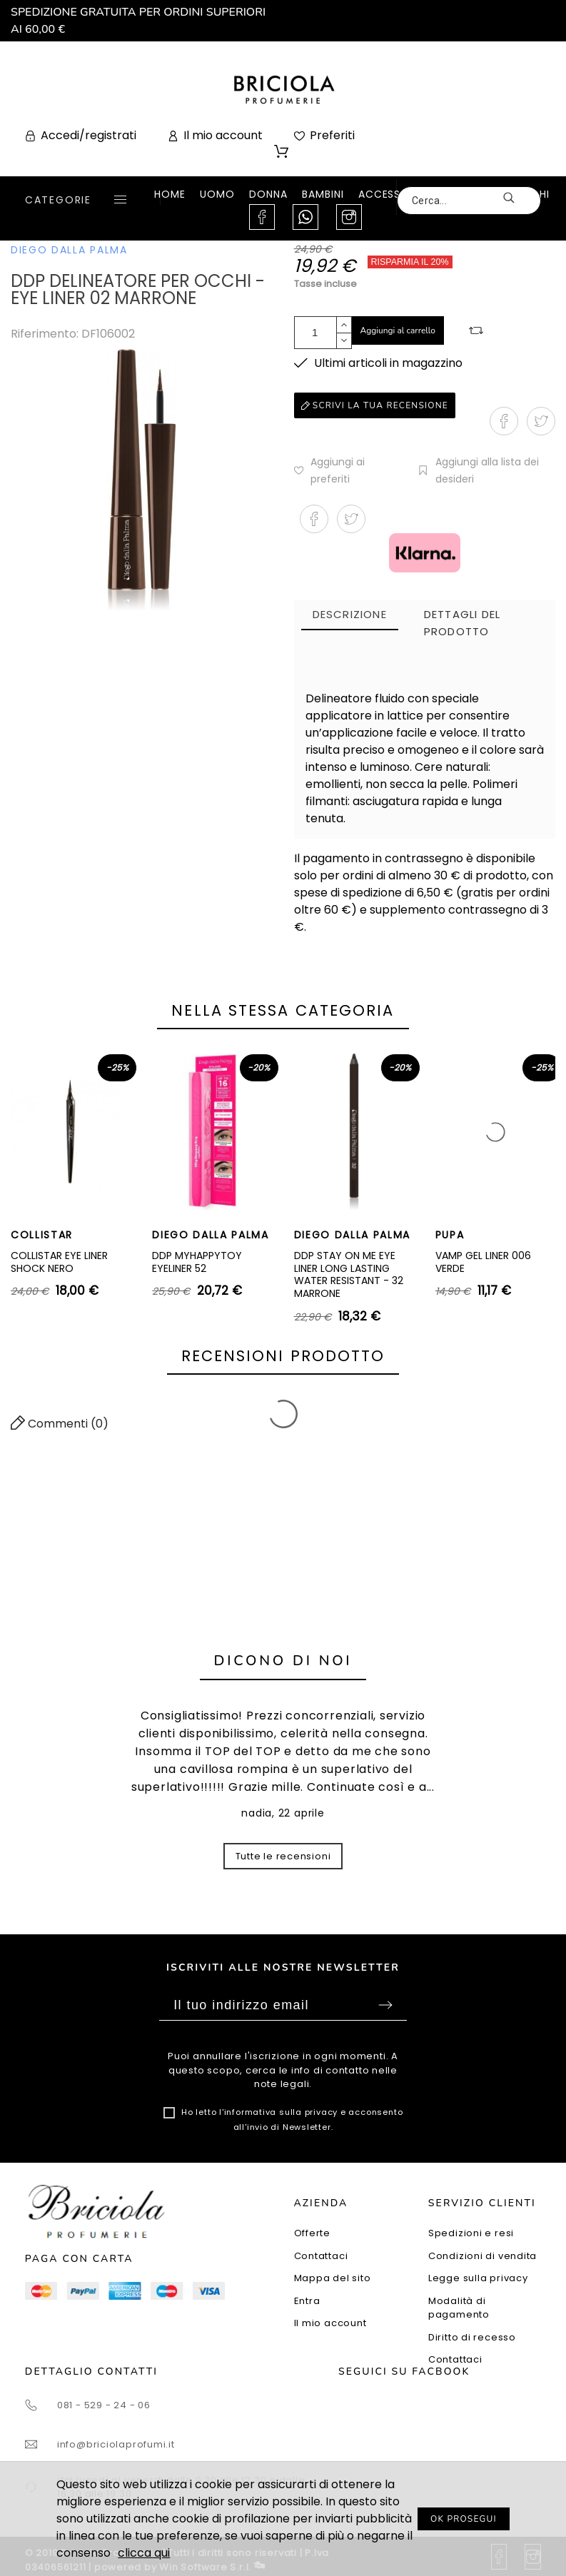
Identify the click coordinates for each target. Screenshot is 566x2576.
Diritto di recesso (472, 2337)
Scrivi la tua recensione (374, 405)
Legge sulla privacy (478, 2278)
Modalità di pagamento (459, 2308)
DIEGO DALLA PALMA (69, 250)
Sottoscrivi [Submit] (385, 2005)
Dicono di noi (283, 1660)
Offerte (312, 2233)
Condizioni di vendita (482, 2256)
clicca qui (144, 2553)
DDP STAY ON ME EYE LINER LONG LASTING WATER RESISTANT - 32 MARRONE (348, 1274)
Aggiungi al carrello (398, 330)
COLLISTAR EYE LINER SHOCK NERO (59, 1262)
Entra (307, 2301)
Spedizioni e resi (471, 2233)
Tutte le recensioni (283, 1856)
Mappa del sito (332, 2278)
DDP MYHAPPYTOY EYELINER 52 (197, 1262)
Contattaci (321, 2256)
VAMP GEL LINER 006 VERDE (483, 1262)
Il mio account (330, 2323)
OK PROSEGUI (463, 2519)
